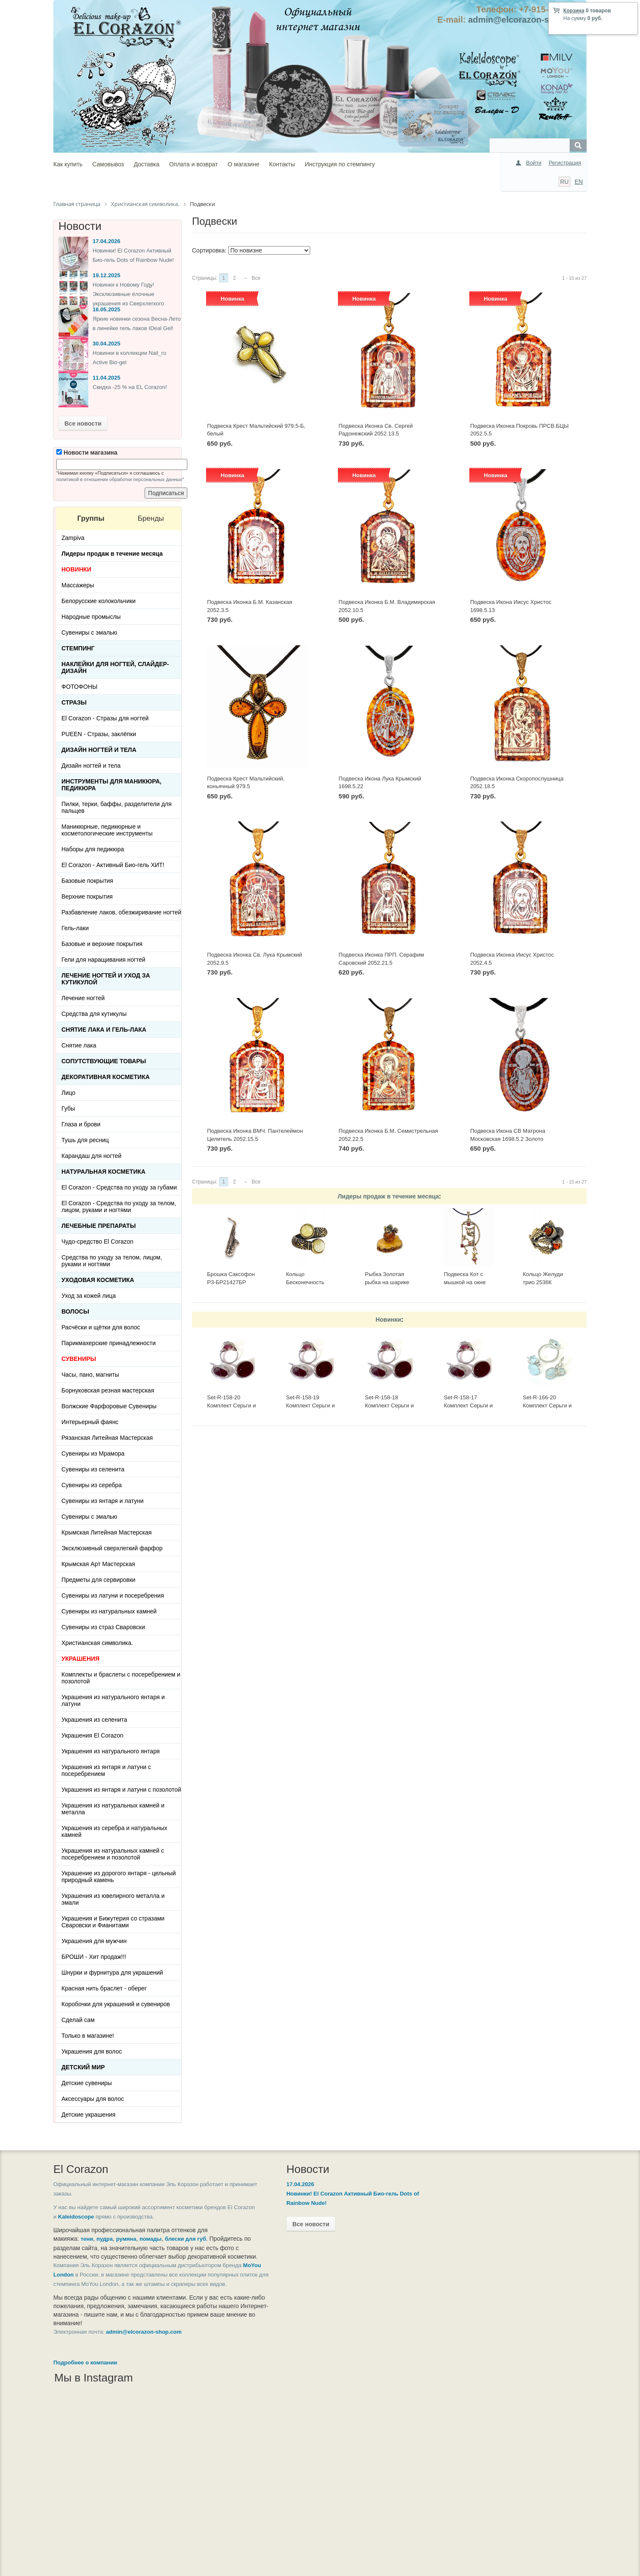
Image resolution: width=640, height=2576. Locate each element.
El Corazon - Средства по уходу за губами (119, 1187)
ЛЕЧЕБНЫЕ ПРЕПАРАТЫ (98, 1225)
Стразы (74, 702)
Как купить (67, 164)
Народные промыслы (91, 616)
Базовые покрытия (87, 880)
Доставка (146, 164)
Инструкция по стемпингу (340, 164)
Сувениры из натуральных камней (109, 1611)
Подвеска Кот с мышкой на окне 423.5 (465, 1282)
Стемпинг (78, 648)
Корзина (573, 11)
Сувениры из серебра (91, 1485)
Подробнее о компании (85, 2380)
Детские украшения (88, 2114)
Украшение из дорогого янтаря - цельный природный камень (118, 1876)
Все (256, 278)
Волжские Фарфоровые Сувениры (109, 1406)
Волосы (75, 1311)
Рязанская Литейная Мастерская (107, 1437)
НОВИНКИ (76, 569)
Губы (68, 1108)
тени (87, 2239)
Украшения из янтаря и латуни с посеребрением (106, 1770)
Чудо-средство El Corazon (97, 1241)
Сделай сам (78, 2019)
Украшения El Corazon (92, 1735)
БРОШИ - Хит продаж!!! (93, 1956)
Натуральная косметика (103, 1171)
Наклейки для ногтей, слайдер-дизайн (115, 667)
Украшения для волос (91, 2051)
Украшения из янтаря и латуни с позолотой (121, 1789)
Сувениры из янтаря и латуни (102, 1500)
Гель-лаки (75, 928)
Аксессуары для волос (92, 2098)
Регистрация (565, 163)
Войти (533, 163)
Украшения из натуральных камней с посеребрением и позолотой (112, 1854)
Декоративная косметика (105, 1076)
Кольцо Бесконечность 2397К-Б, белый (306, 1282)
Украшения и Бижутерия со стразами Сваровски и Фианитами (113, 1922)
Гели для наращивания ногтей (103, 959)
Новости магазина (86, 452)
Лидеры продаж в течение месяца (388, 1196)
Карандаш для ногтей (91, 1155)
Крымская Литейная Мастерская (106, 1532)
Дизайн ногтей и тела (99, 749)
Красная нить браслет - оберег (104, 1988)
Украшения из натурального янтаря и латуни (113, 1700)
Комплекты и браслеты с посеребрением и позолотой (120, 1678)
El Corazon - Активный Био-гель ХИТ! (112, 865)
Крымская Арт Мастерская (98, 1564)
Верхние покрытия (87, 896)
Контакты (282, 164)
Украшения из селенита (94, 1719)
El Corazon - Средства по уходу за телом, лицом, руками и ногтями (118, 1206)
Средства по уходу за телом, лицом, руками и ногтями (111, 1261)
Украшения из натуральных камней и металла (112, 1809)
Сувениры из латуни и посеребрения (112, 1595)
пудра (104, 2239)
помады (151, 2239)
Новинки (388, 1319)
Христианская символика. (97, 1642)
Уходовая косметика (97, 1279)
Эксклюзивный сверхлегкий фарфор (112, 1548)
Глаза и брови (80, 1124)
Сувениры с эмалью (89, 632)
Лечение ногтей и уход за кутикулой (105, 979)
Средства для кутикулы (93, 1013)
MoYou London (94, 2283)
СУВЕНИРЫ (78, 1358)
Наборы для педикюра (92, 849)
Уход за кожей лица (88, 1295)
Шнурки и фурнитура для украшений (112, 1972)
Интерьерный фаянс (90, 1422)
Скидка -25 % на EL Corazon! (130, 387)
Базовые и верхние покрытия (102, 943)
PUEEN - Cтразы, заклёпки (98, 734)
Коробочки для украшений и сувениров (115, 2004)
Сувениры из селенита (92, 1469)
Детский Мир (83, 2067)
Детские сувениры (86, 2083)
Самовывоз (108, 164)
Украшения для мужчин (94, 1941)
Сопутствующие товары (103, 1061)
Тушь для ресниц (85, 1140)
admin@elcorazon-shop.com (526, 19)
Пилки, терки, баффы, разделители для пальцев (116, 807)
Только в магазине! (87, 2035)
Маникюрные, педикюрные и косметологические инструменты (107, 830)
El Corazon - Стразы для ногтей (104, 718)
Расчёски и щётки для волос (100, 1327)
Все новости (83, 423)
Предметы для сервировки (98, 1579)
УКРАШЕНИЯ (80, 1658)
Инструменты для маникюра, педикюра (111, 785)
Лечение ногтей (83, 998)
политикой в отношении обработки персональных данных (119, 479)
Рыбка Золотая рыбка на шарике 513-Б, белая (387, 1282)
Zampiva (72, 537)
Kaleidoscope (105, 2216)
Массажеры (77, 585)
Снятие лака (78, 1045)
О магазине (243, 164)
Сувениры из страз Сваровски (103, 1627)
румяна (126, 2239)
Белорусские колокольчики (98, 601)
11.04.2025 (106, 377)
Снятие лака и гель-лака (103, 1029)
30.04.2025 (106, 343)
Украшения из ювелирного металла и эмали (113, 1899)
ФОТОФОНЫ (79, 686)
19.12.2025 (106, 275)
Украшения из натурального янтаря (110, 1751)
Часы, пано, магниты (90, 1374)
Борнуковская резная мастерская (107, 1390)
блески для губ (185, 2239)
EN (579, 181)
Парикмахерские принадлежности (108, 1343)
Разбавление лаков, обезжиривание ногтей (121, 912)
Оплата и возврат (193, 164)
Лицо (68, 1092)
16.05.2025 (106, 309)
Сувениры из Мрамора (93, 1453)
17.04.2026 (106, 241)
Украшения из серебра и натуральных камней (114, 1831)
